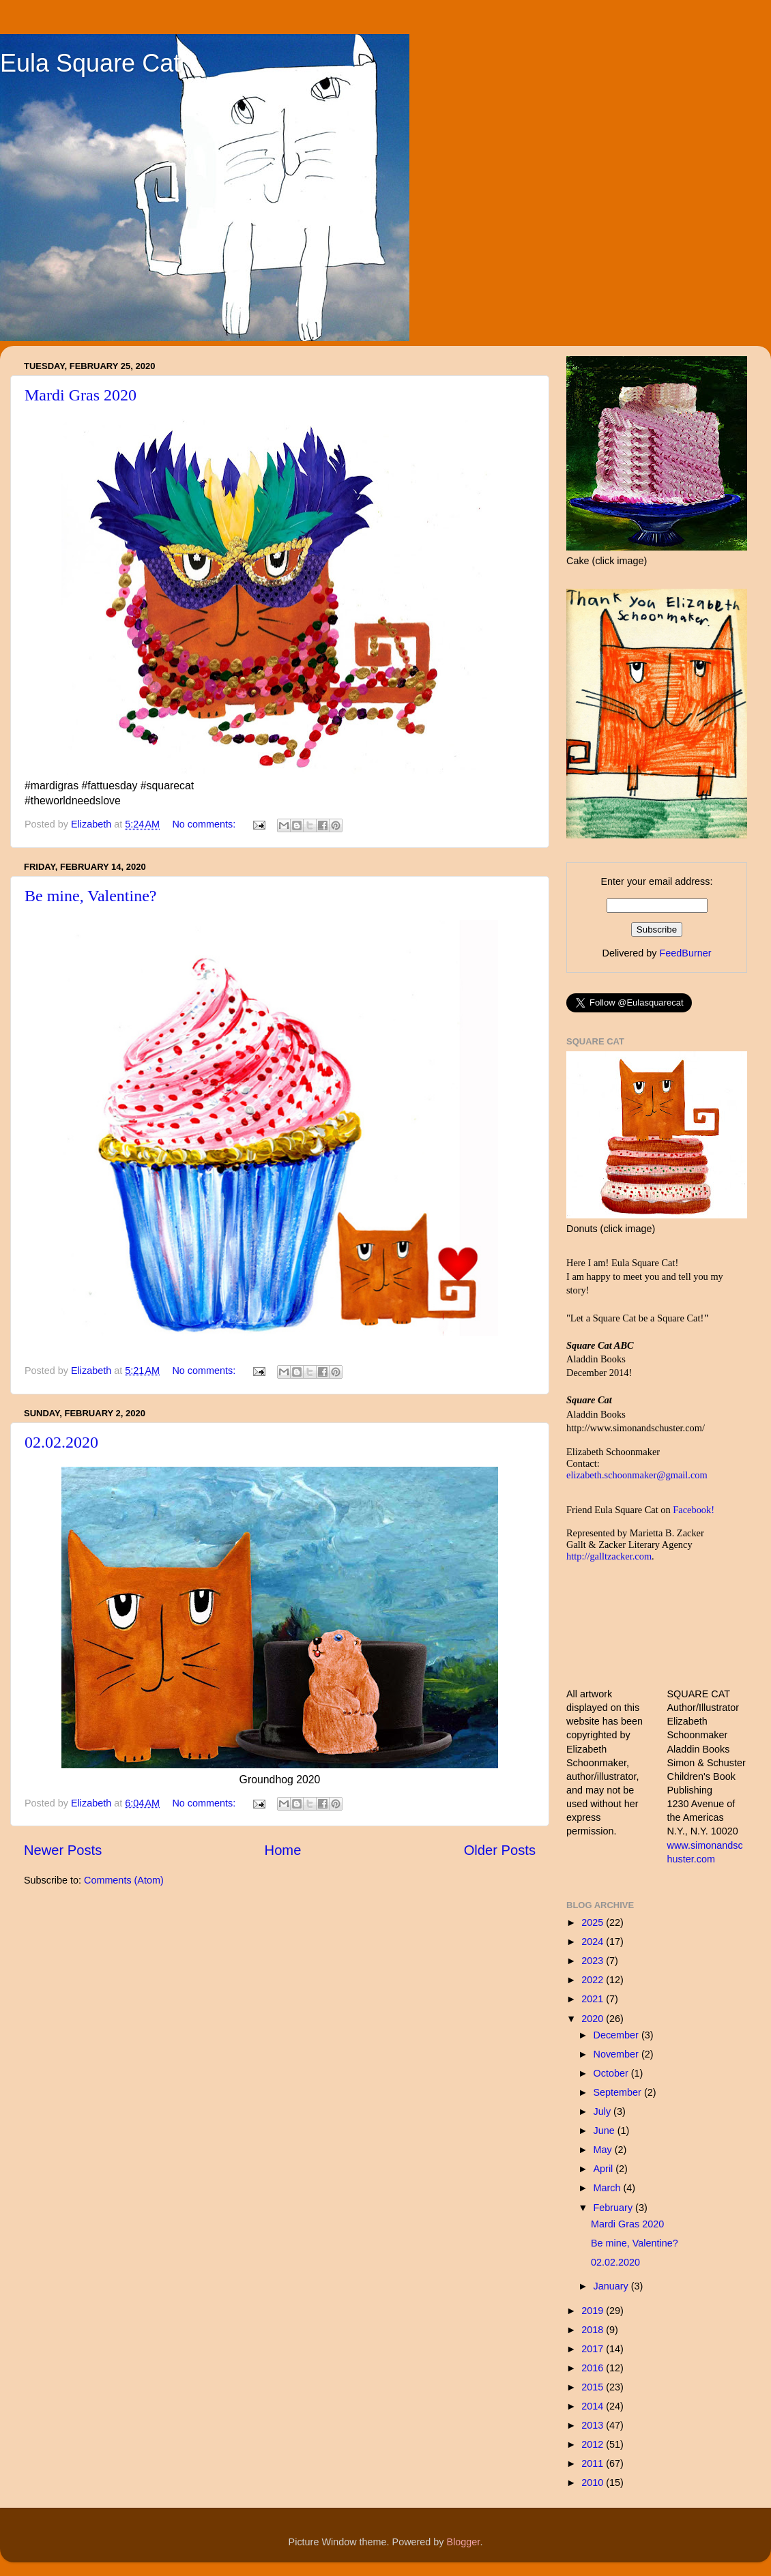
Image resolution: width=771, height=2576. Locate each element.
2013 (593, 2425)
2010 (593, 2482)
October (612, 2073)
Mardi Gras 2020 (80, 395)
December (617, 2035)
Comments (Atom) (124, 1880)
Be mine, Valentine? (91, 896)
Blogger (463, 2541)
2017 (593, 2348)
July (604, 2111)
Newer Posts (63, 1850)
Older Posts (500, 1850)
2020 (593, 2018)
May (604, 2149)
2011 (593, 2463)
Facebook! (693, 1509)
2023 (593, 1960)
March (609, 2187)
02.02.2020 (61, 1442)
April (605, 2168)
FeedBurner (685, 953)
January (612, 2286)
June (605, 2130)
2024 (593, 1941)
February (615, 2207)
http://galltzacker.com (609, 1556)
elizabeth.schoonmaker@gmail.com (637, 1474)
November (617, 2054)
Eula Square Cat (90, 63)
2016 (593, 2367)
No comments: (205, 824)
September (619, 2092)
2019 (593, 2310)
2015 (593, 2387)
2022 (593, 1979)
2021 (593, 1998)
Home (283, 1850)
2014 (593, 2406)
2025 (593, 1922)
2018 (593, 2329)
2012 (593, 2444)
